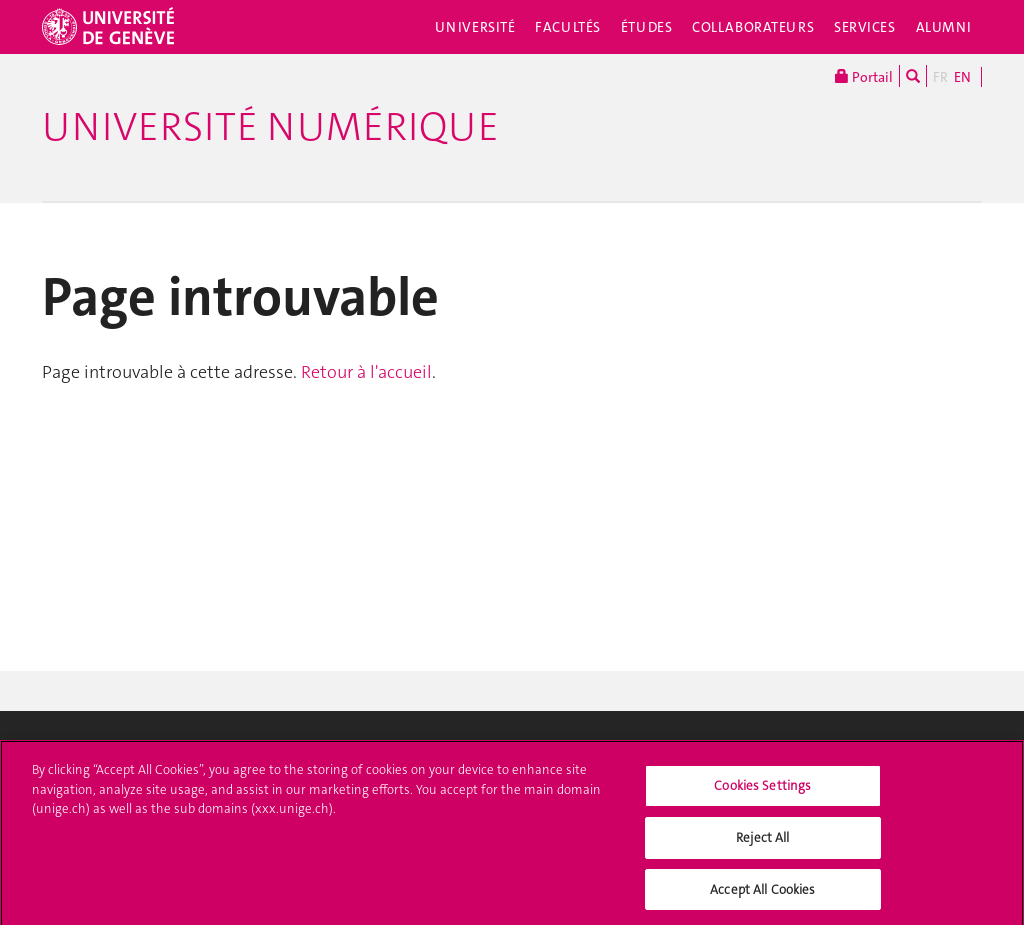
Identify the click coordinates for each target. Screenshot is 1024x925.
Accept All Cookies (762, 894)
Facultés (568, 27)
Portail (864, 76)
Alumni (944, 27)
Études (646, 27)
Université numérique (270, 127)
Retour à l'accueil (366, 372)
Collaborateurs (753, 27)
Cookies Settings (762, 791)
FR (940, 77)
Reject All (762, 842)
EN (962, 77)
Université (475, 27)
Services (865, 27)
